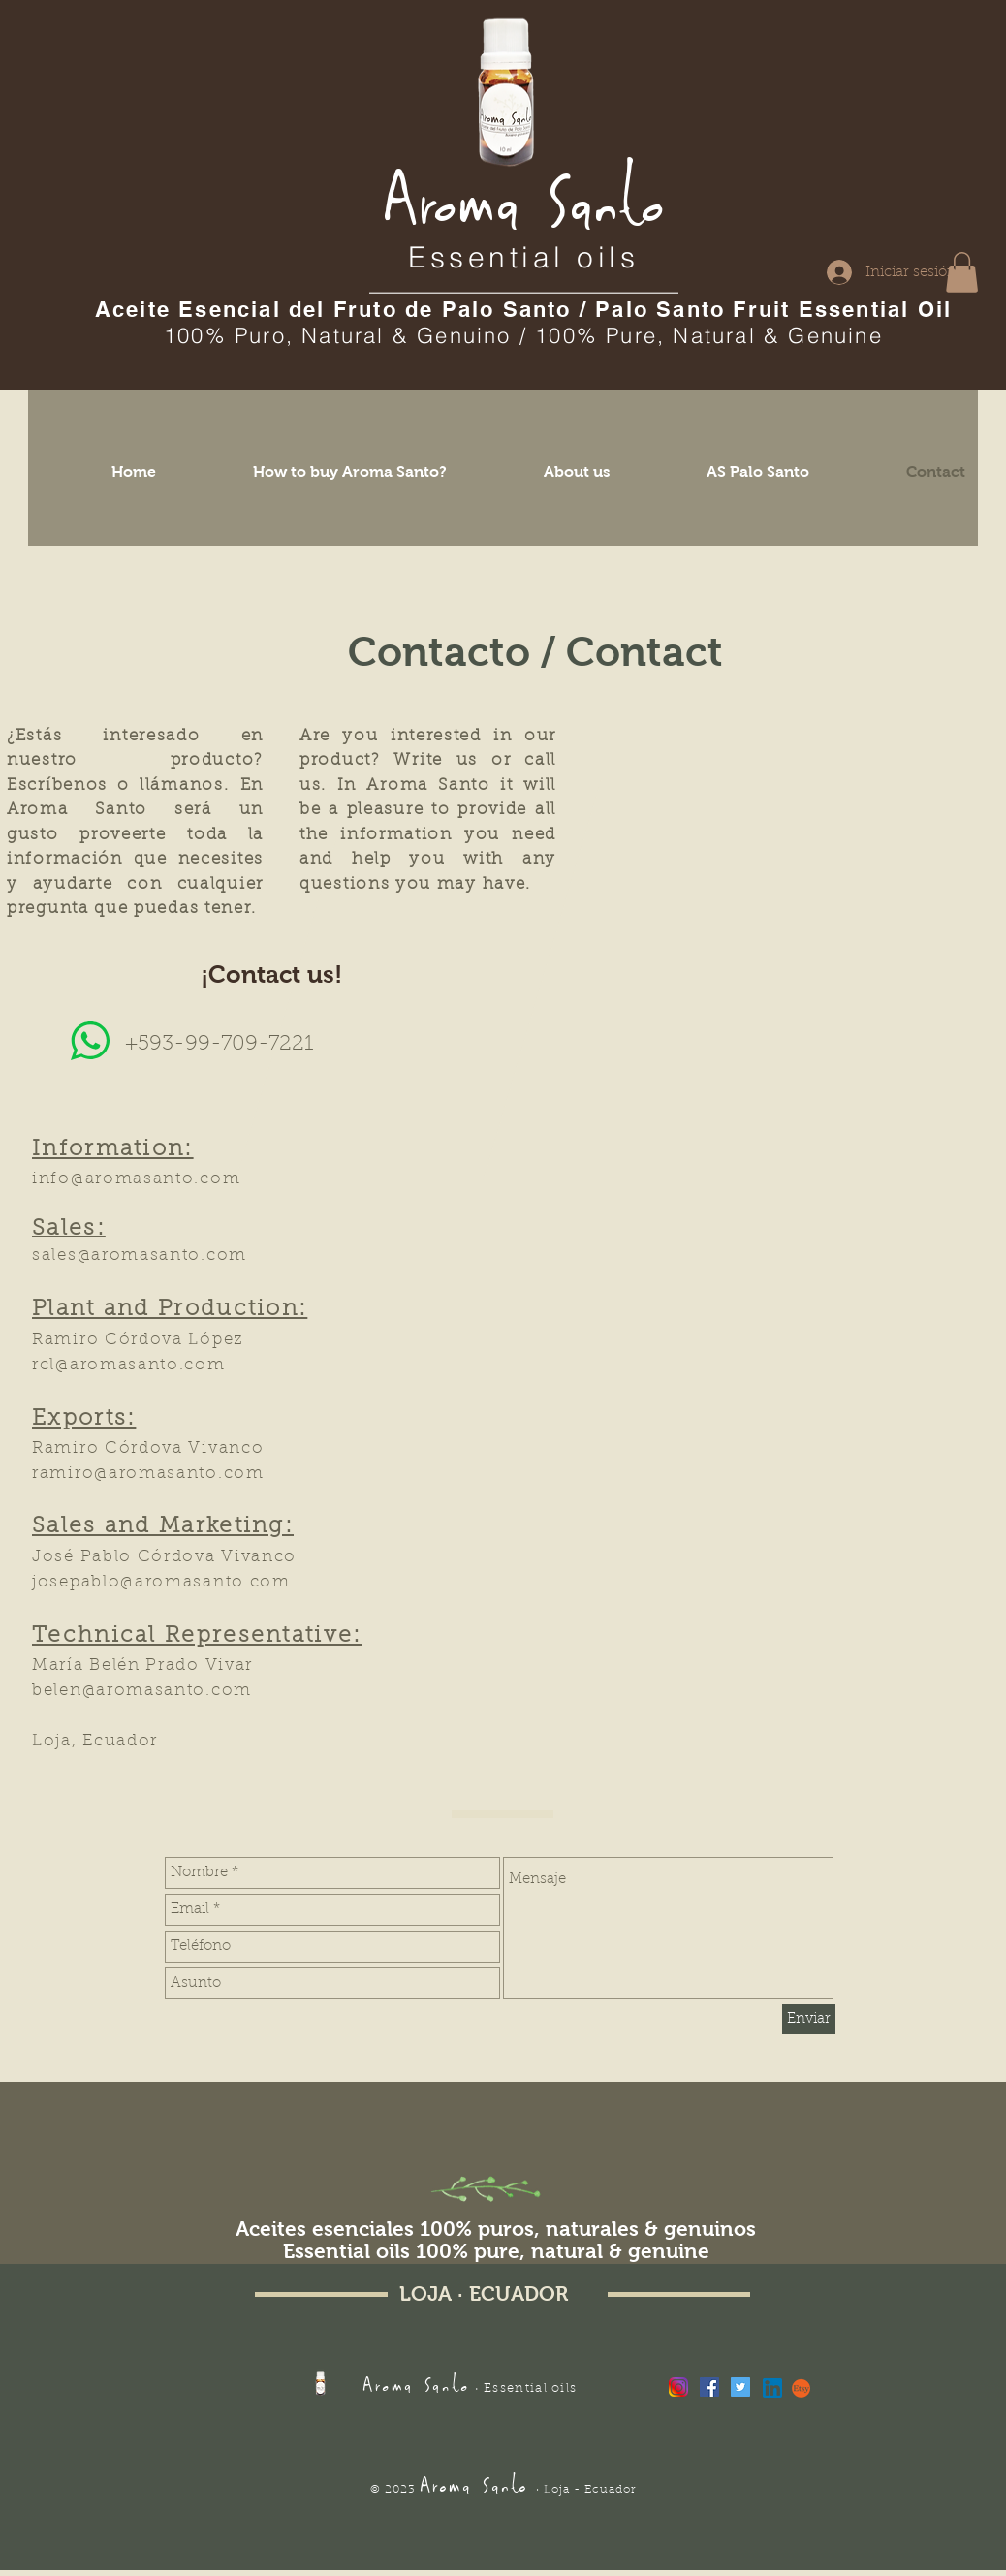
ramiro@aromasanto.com (148, 1473)
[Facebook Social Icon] (709, 2387)
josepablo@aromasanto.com (161, 1582)
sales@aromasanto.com (139, 1255)
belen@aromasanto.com (142, 1690)
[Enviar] (808, 2019)
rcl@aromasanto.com (129, 1365)
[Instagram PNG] (678, 2387)
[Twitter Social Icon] (740, 2387)
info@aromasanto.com (136, 1179)
